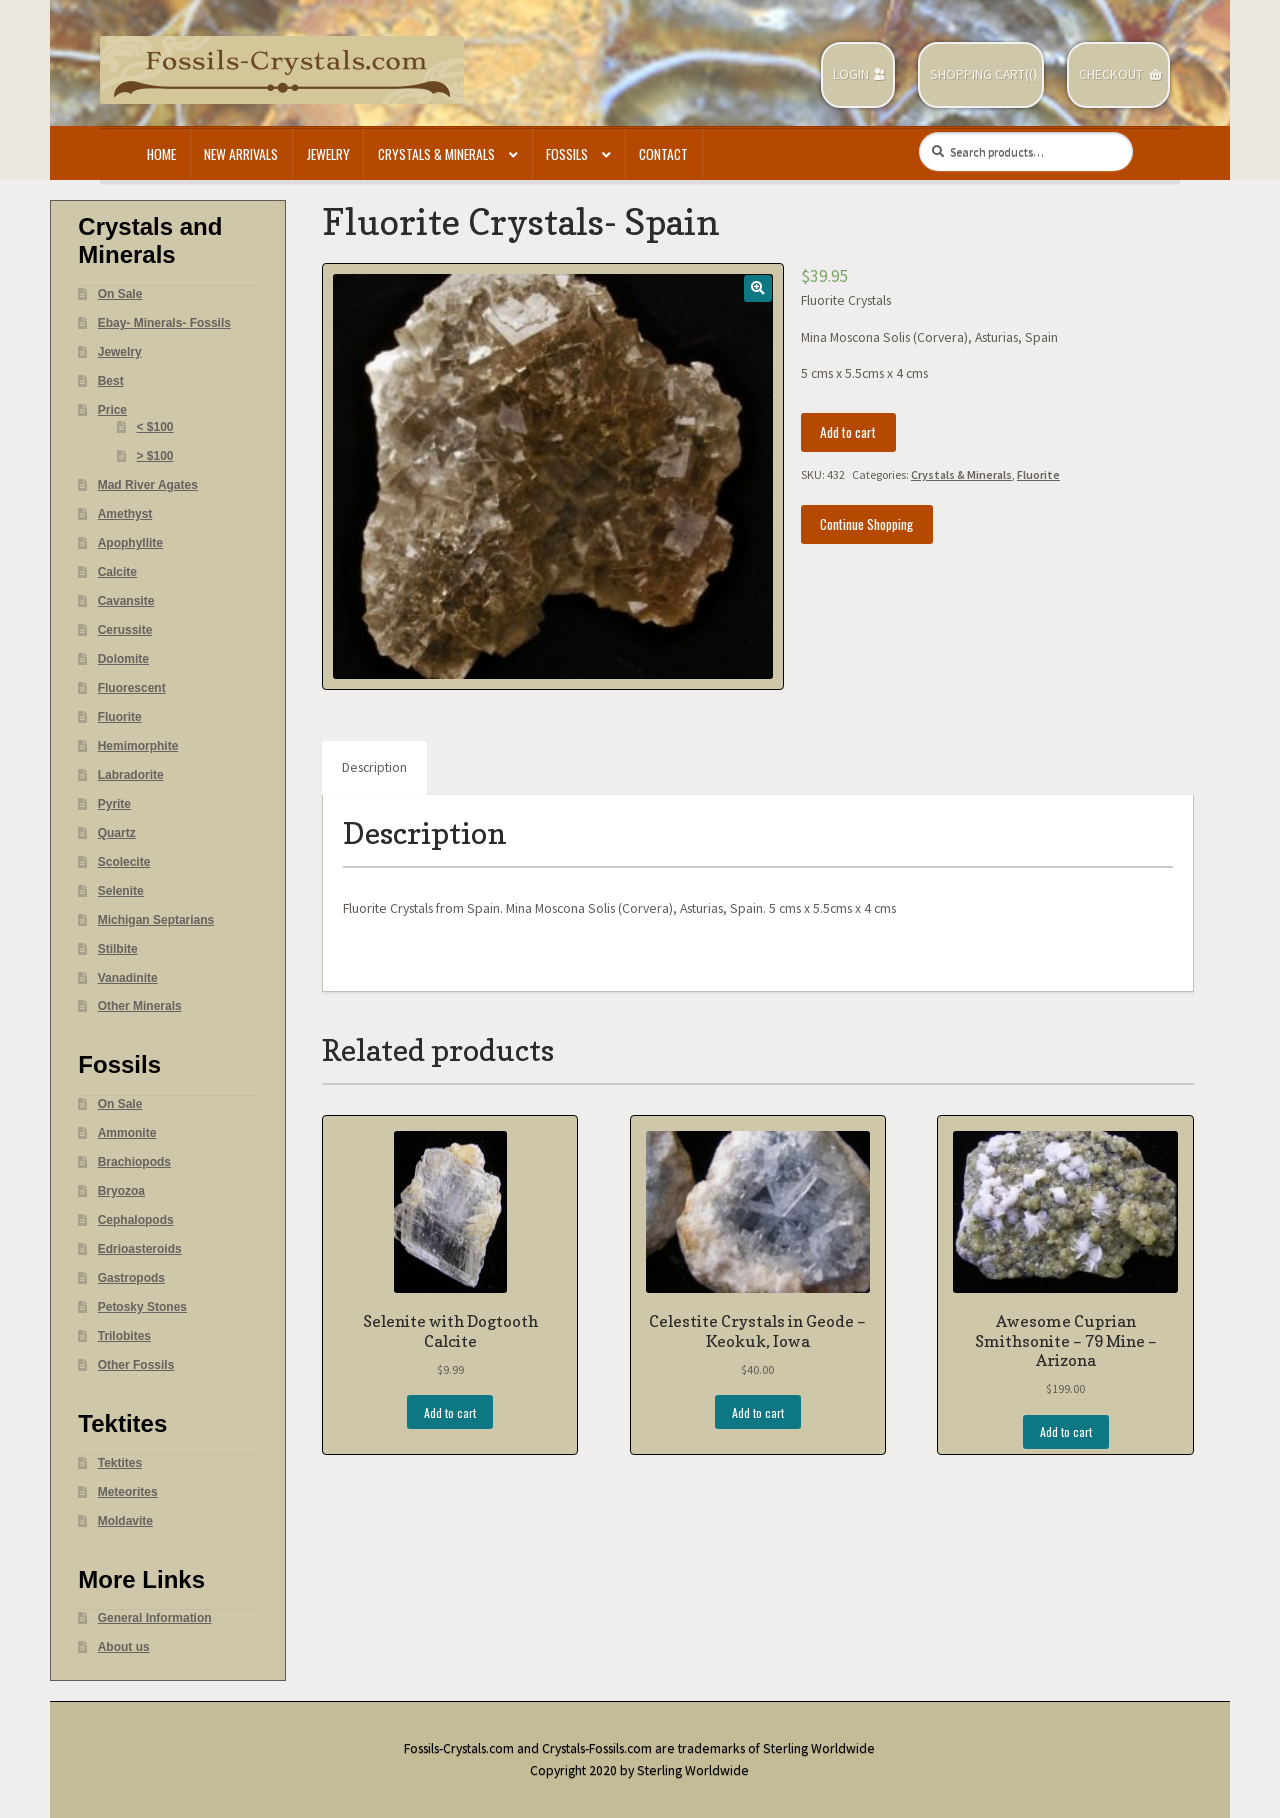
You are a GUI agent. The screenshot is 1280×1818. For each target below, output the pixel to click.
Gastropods (131, 1278)
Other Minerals (140, 1006)
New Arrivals (241, 154)
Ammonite (127, 1133)
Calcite (117, 572)
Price (112, 410)
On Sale (120, 294)
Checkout (1111, 74)
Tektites (120, 1463)
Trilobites (124, 1336)
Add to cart (848, 432)
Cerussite (125, 630)
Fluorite (1038, 474)
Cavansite (126, 601)
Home (161, 154)
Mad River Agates (148, 485)
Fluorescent (132, 688)
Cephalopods (136, 1220)
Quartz (117, 833)
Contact (663, 154)
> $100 (155, 456)
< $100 (155, 427)
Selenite (121, 891)
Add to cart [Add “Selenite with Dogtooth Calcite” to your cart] (450, 1412)
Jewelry (328, 154)
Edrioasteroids (140, 1249)
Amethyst (125, 514)
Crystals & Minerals (436, 154)
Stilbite (118, 949)
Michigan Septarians (156, 920)
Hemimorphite (138, 746)
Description (374, 767)
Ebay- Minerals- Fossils (164, 323)
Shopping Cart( (979, 74)
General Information (155, 1618)
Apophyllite (130, 543)
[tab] (374, 768)
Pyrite (114, 804)
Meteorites (128, 1492)
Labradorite (131, 775)
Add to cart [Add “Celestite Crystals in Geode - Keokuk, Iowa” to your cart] (758, 1412)
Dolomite (123, 659)
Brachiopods (134, 1162)
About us (124, 1647)
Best (111, 381)
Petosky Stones (142, 1307)
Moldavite (125, 1521)
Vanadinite (128, 978)
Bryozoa (121, 1191)
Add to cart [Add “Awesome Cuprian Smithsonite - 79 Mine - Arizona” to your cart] (1066, 1431)
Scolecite (124, 862)
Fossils (567, 154)
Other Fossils (136, 1365)
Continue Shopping (866, 524)
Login (851, 74)
